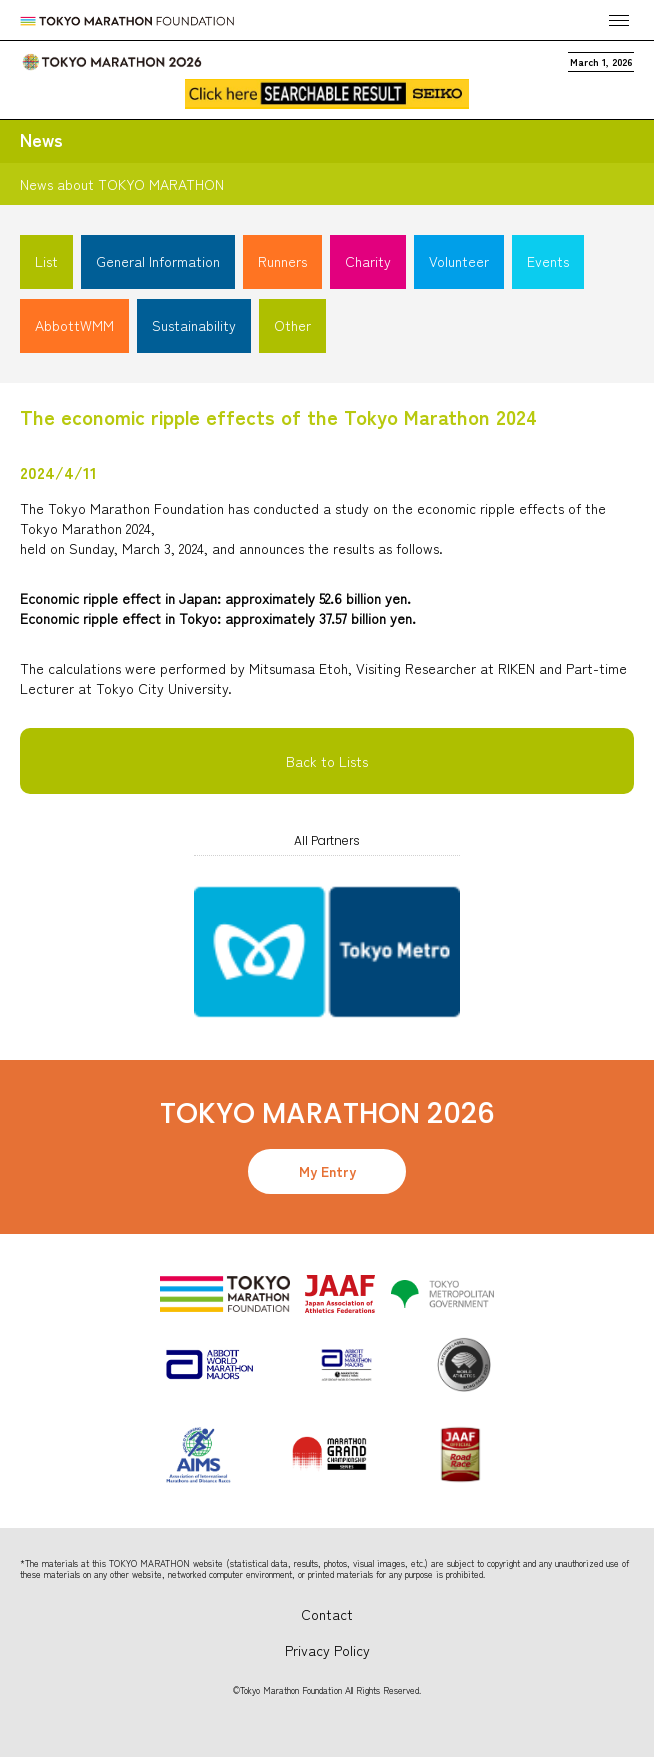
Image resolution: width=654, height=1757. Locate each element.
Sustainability (194, 325)
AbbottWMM (74, 325)
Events (548, 261)
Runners (282, 261)
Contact (327, 1614)
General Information (158, 261)
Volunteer (459, 261)
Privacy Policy (327, 1650)
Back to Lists (327, 761)
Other (292, 325)
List (46, 261)
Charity (368, 261)
